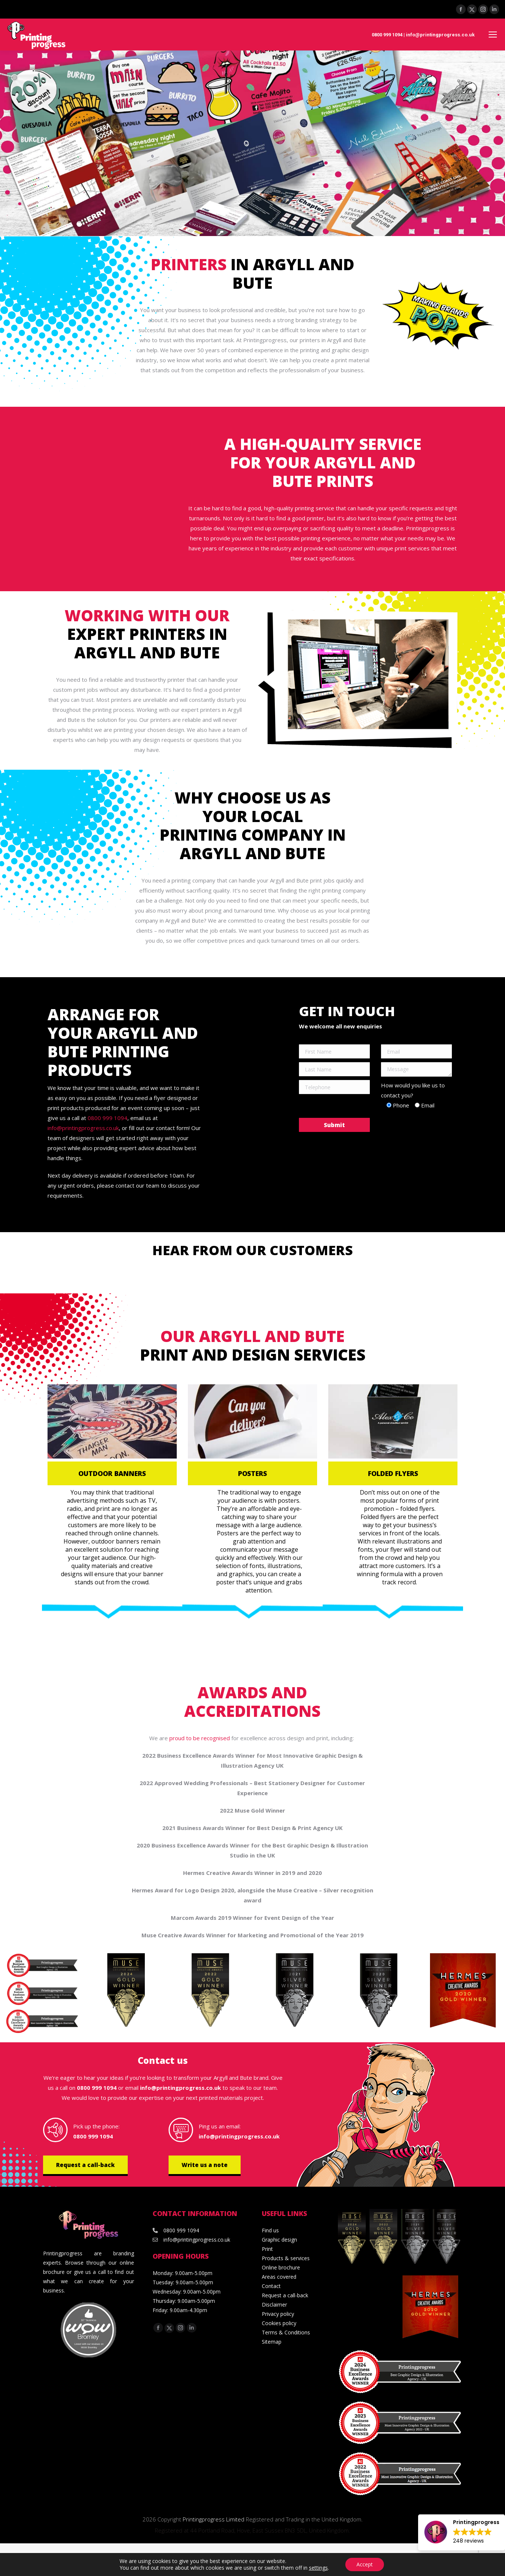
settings (318, 2567)
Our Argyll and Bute (252, 1335)
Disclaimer (274, 2304)
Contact (271, 2285)
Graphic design (279, 2239)
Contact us (163, 2060)
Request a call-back (85, 2165)
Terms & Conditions (286, 2332)
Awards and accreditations (252, 1701)
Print (267, 2248)
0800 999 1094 (387, 34)
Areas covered (279, 2276)
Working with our (147, 615)
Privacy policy (278, 2313)
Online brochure (281, 2267)
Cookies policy (279, 2323)
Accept (364, 2564)
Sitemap (271, 2341)
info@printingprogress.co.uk (440, 34)
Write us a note (205, 2165)
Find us (270, 2230)
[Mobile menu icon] (493, 34)
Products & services (286, 2258)
